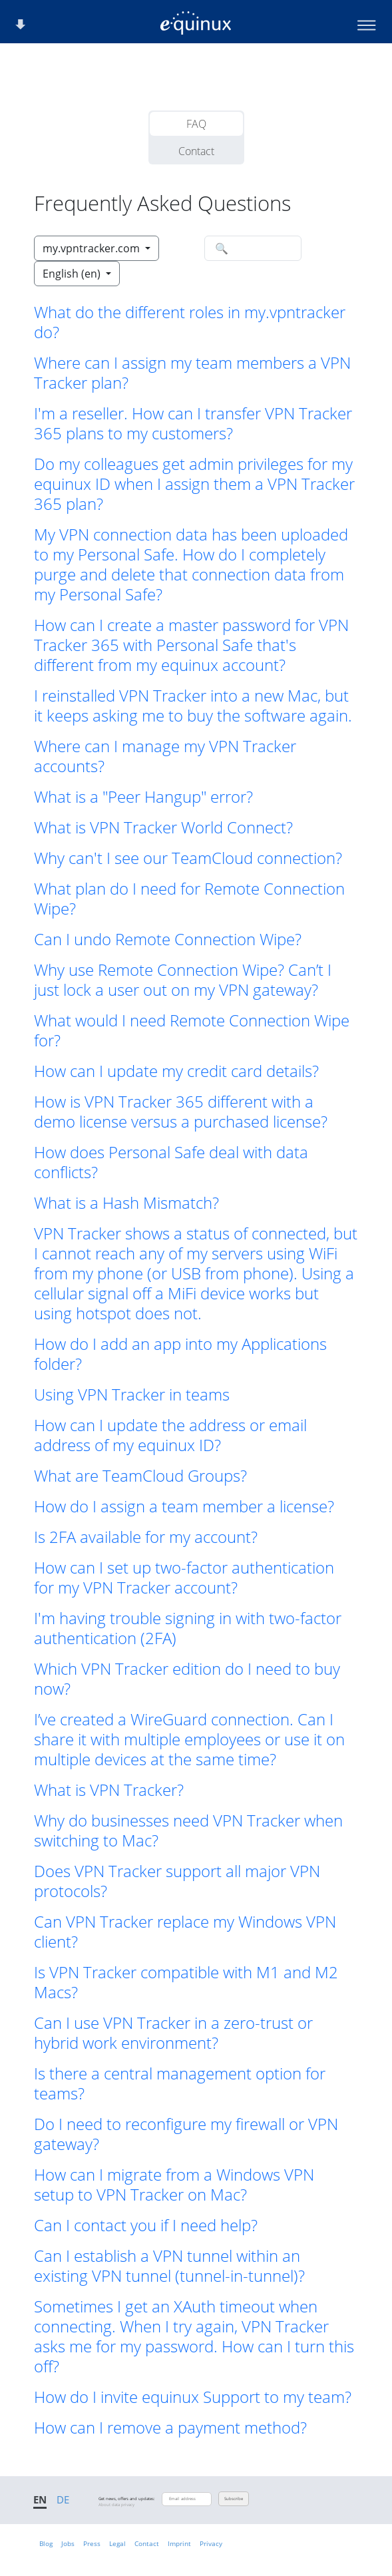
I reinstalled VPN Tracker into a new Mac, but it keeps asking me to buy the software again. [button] (193, 706)
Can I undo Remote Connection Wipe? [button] (167, 939)
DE (63, 2499)
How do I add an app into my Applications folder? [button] (180, 1354)
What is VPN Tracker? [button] (109, 1790)
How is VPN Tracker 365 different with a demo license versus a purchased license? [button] (180, 1112)
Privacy (211, 2543)
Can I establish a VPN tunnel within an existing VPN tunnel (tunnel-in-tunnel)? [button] (169, 2266)
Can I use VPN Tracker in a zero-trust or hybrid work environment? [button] (173, 2033)
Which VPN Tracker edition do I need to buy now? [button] (187, 1679)
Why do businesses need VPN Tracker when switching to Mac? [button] (188, 1830)
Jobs (68, 2543)
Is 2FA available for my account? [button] (146, 1537)
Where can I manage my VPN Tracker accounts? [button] (165, 756)
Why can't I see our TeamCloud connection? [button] (188, 858)
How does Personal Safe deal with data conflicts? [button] (171, 1162)
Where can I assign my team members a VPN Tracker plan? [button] (192, 373)
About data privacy (116, 2504)
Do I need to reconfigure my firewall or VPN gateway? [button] (186, 2134)
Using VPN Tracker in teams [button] (132, 1394)
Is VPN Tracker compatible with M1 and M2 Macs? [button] (186, 1982)
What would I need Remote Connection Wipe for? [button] (191, 1030)
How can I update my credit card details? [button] (176, 1071)
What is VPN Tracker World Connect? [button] (163, 827)
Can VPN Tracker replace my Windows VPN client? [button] (185, 1932)
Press (91, 2543)
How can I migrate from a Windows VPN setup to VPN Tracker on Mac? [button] (174, 2185)
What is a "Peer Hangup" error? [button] (143, 797)
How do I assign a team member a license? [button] (184, 1506)
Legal (117, 2543)
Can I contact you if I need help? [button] (146, 2225)
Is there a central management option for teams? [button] (179, 2083)
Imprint (179, 2543)
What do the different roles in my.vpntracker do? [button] (189, 322)
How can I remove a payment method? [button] (170, 2428)
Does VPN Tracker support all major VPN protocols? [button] (177, 1881)
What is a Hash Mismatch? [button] (126, 1203)
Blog (46, 2543)
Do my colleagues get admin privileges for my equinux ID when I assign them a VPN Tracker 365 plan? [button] (194, 484)
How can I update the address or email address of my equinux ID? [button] (170, 1435)
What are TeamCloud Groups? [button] (140, 1476)
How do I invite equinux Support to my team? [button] (192, 2397)
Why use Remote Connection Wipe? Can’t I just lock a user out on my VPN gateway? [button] (182, 980)
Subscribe (233, 2498)
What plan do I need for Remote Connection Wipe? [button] (189, 899)
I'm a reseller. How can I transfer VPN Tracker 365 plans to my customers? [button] (193, 423)
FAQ (196, 123)
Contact (196, 151)
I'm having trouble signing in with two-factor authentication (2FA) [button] (187, 1628)
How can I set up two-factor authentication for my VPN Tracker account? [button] (184, 1578)
